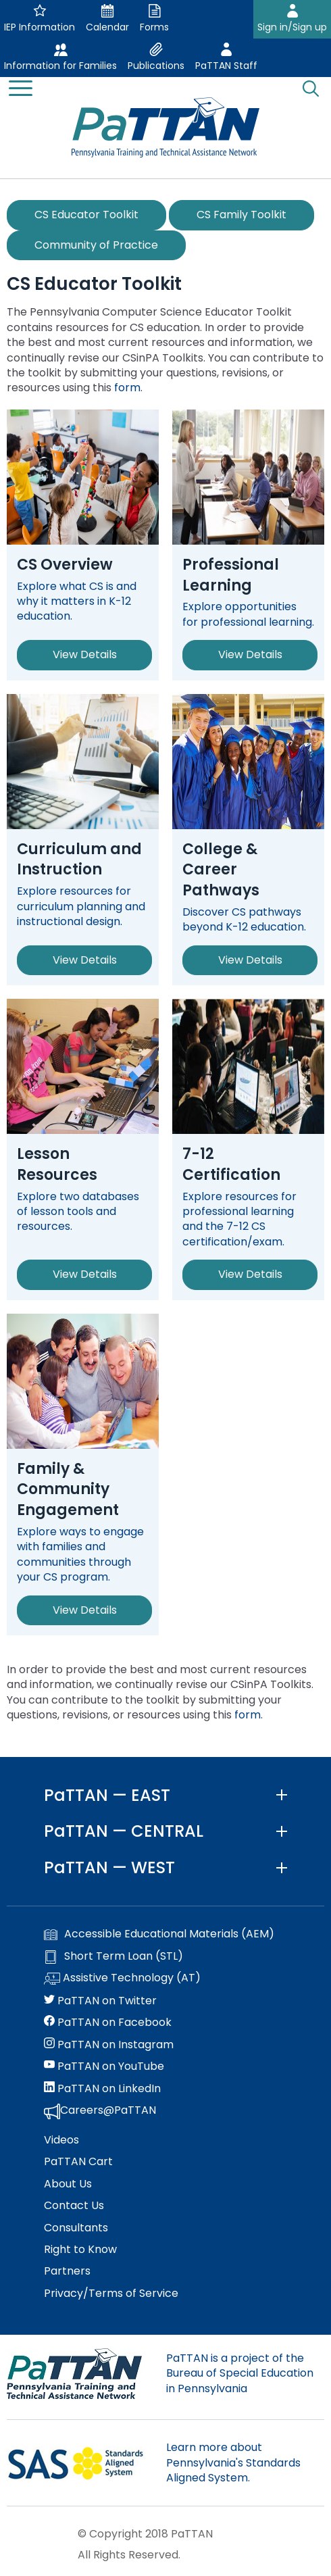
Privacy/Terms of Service (111, 2293)
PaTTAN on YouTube (104, 2066)
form (127, 387)
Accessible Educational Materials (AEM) (159, 1934)
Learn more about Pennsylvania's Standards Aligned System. (233, 2462)
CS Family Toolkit (241, 214)
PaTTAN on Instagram (109, 2044)
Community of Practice (96, 245)
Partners (67, 2271)
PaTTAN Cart (78, 2161)
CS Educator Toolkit (86, 214)
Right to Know (80, 2249)
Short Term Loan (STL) (113, 1956)
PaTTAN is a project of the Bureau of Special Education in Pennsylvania (239, 2373)
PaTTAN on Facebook (108, 2022)
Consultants (76, 2228)
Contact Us (74, 2205)
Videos (61, 2140)
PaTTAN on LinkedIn (102, 2088)
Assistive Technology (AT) (122, 1979)
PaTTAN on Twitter (100, 2000)
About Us (68, 2184)
